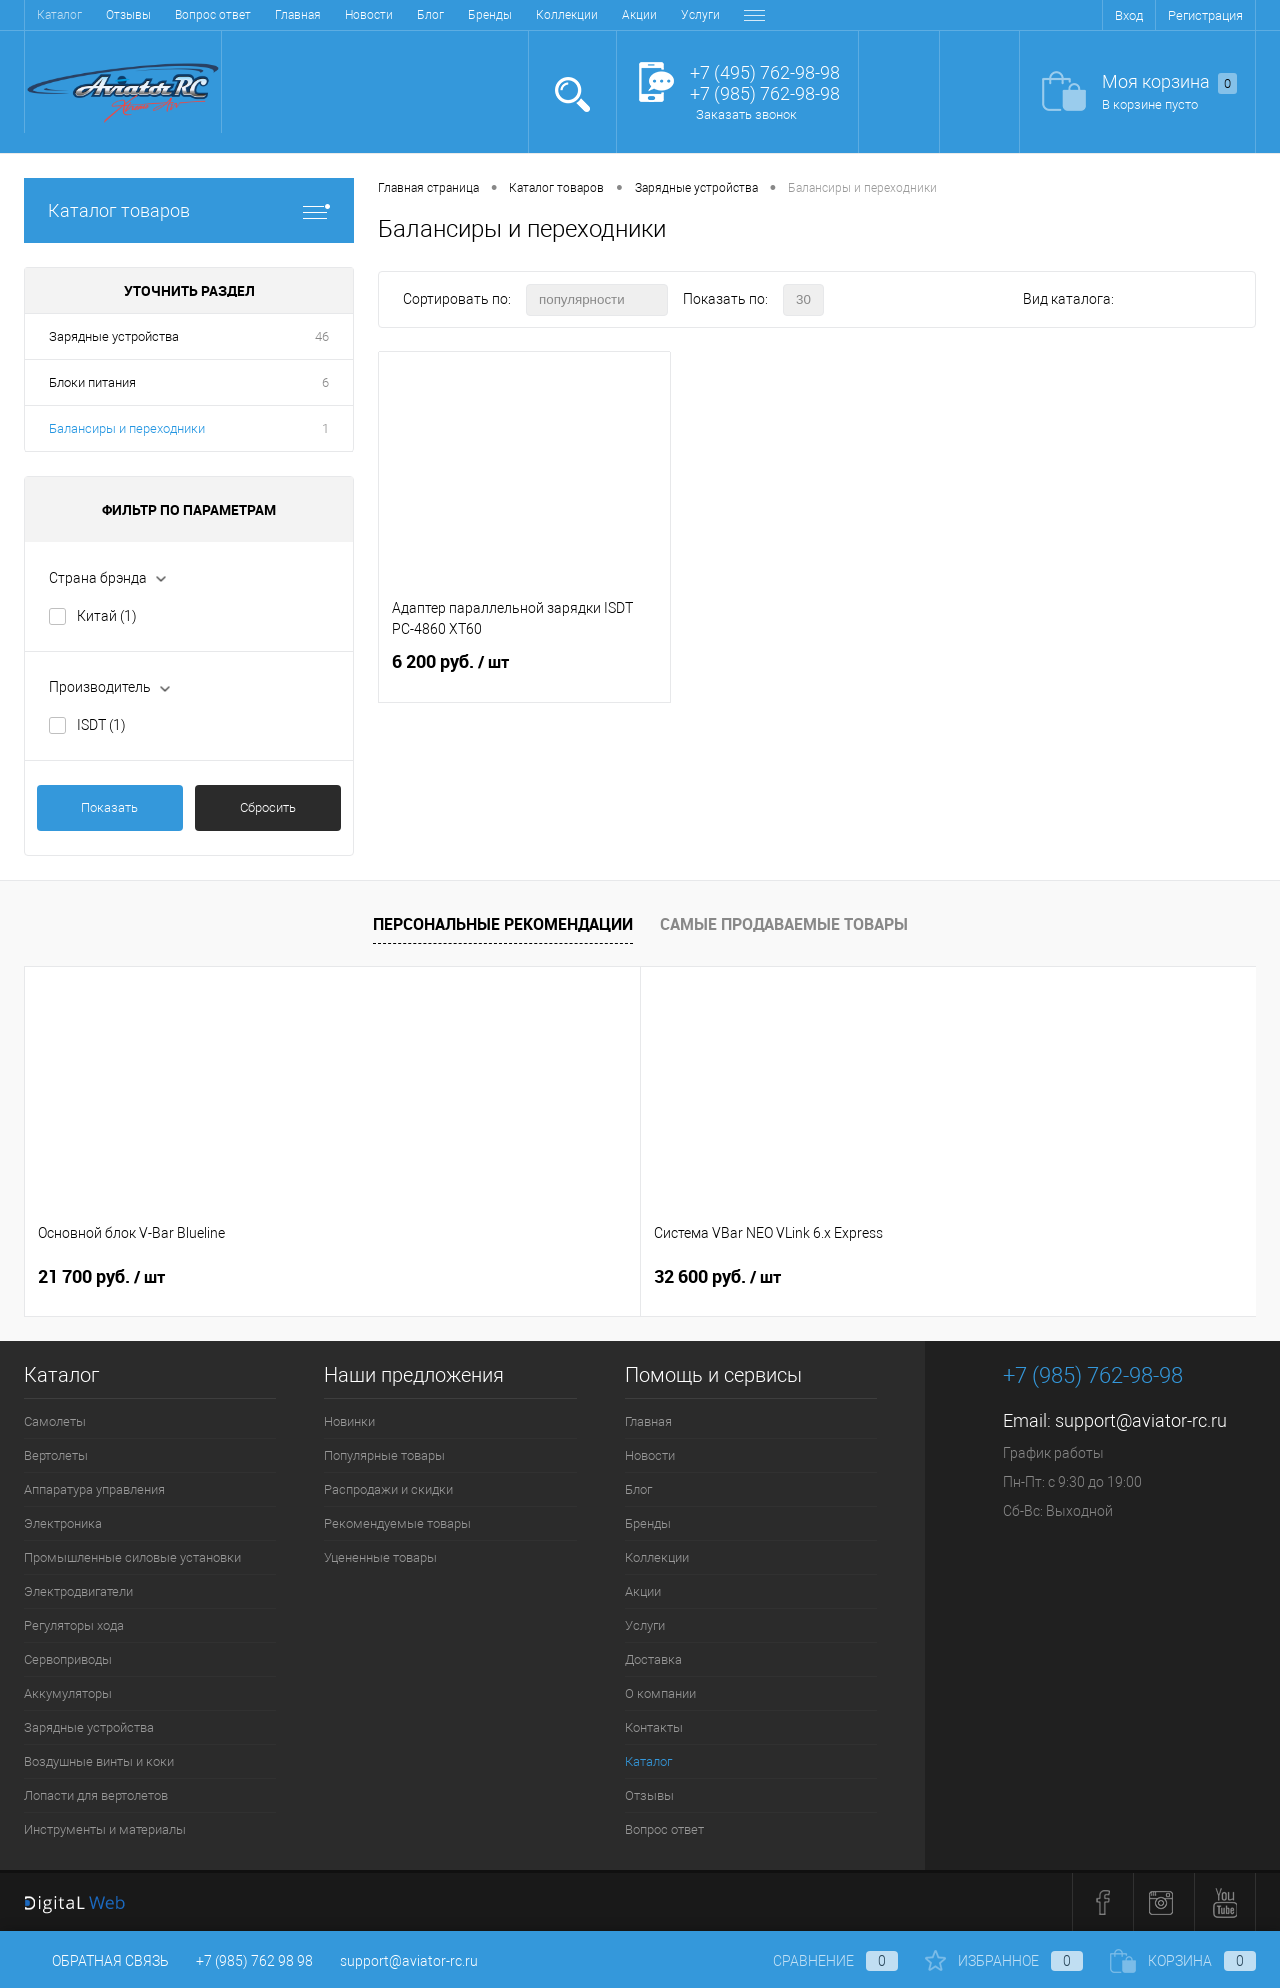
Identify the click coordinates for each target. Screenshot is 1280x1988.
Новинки (349, 1421)
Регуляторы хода (74, 1625)
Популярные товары (384, 1455)
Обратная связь (96, 1961)
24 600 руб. (717, 1277)
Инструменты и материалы (105, 1829)
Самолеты (55, 1421)
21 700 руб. (101, 1277)
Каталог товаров (189, 210)
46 (322, 336)
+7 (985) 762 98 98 (254, 1961)
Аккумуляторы (68, 1693)
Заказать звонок (746, 114)
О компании (616, 15)
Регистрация (1205, 15)
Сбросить (268, 807)
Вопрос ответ (664, 1829)
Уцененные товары (380, 1557)
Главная (60, 15)
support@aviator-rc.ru (1141, 1420)
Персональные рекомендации (503, 924)
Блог (192, 15)
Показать (109, 807)
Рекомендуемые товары (397, 1523)
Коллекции (329, 15)
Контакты (701, 15)
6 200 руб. (524, 674)
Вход (1129, 15)
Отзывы (649, 1795)
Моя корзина (1169, 82)
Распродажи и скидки (388, 1489)
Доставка (532, 15)
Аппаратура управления (94, 1489)
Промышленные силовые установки (132, 1557)
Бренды (252, 15)
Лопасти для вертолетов (96, 1795)
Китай (107, 616)
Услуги (462, 15)
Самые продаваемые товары (784, 924)
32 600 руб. (409, 1277)
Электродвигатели (78, 1591)
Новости (131, 15)
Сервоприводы (68, 1659)
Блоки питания (92, 382)
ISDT (101, 725)
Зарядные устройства (114, 336)
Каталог (648, 1761)
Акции (401, 15)
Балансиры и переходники (127, 428)
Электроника (63, 1523)
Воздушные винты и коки (99, 1761)
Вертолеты (56, 1455)
